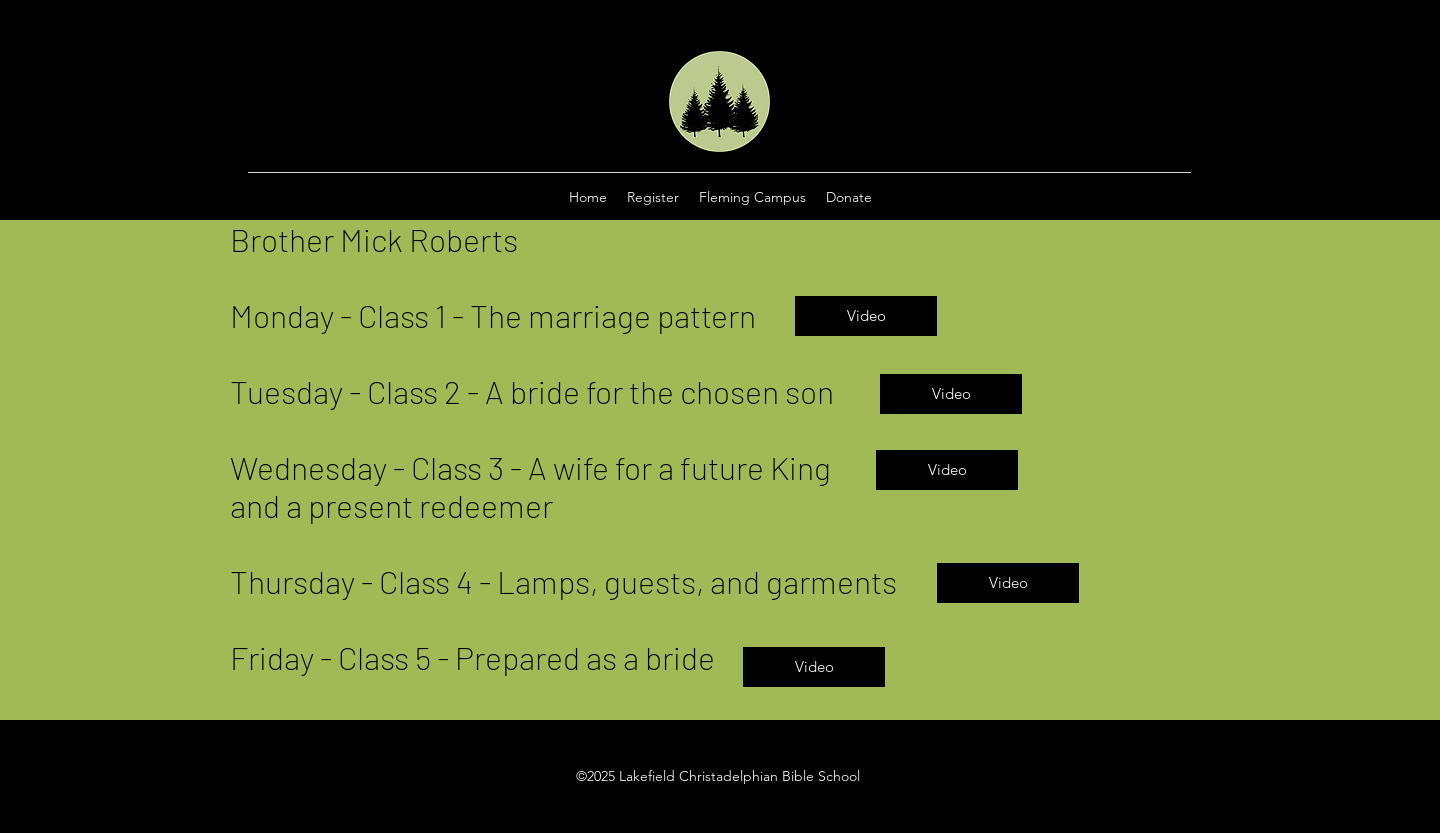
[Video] (866, 316)
